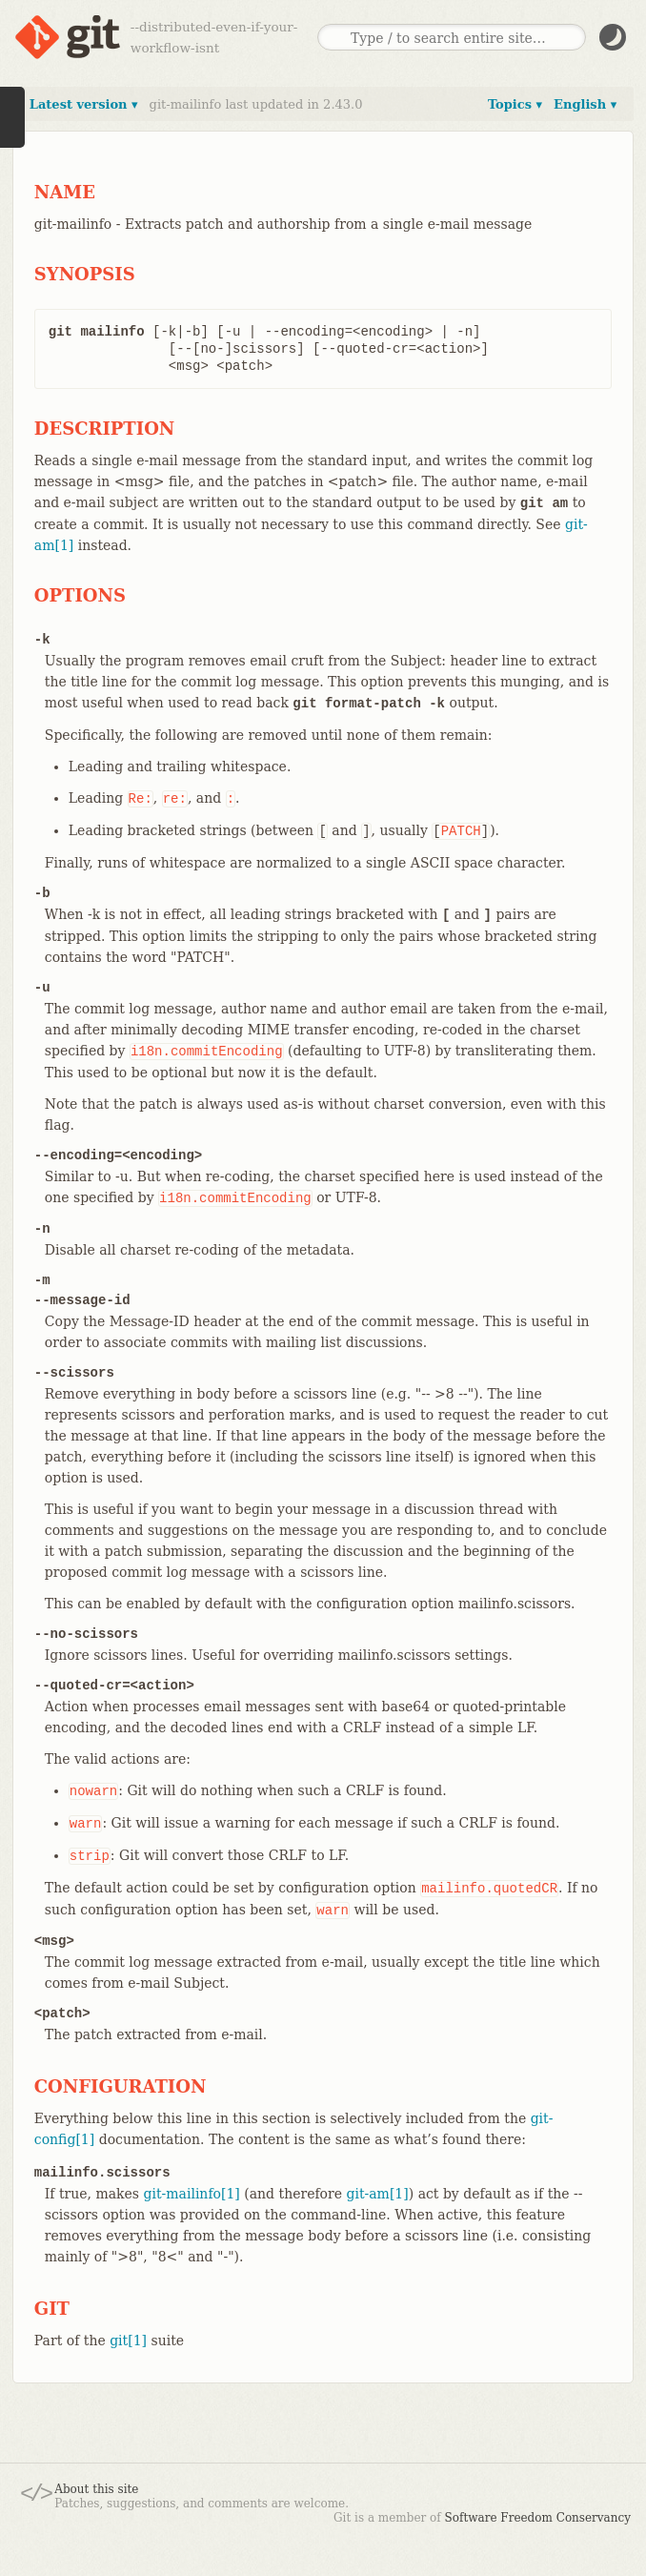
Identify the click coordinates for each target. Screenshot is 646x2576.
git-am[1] (377, 2193)
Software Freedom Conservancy (538, 2518)
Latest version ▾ (84, 104)
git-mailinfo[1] (192, 2193)
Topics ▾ (515, 104)
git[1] (128, 2340)
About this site (96, 2489)
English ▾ (585, 104)
